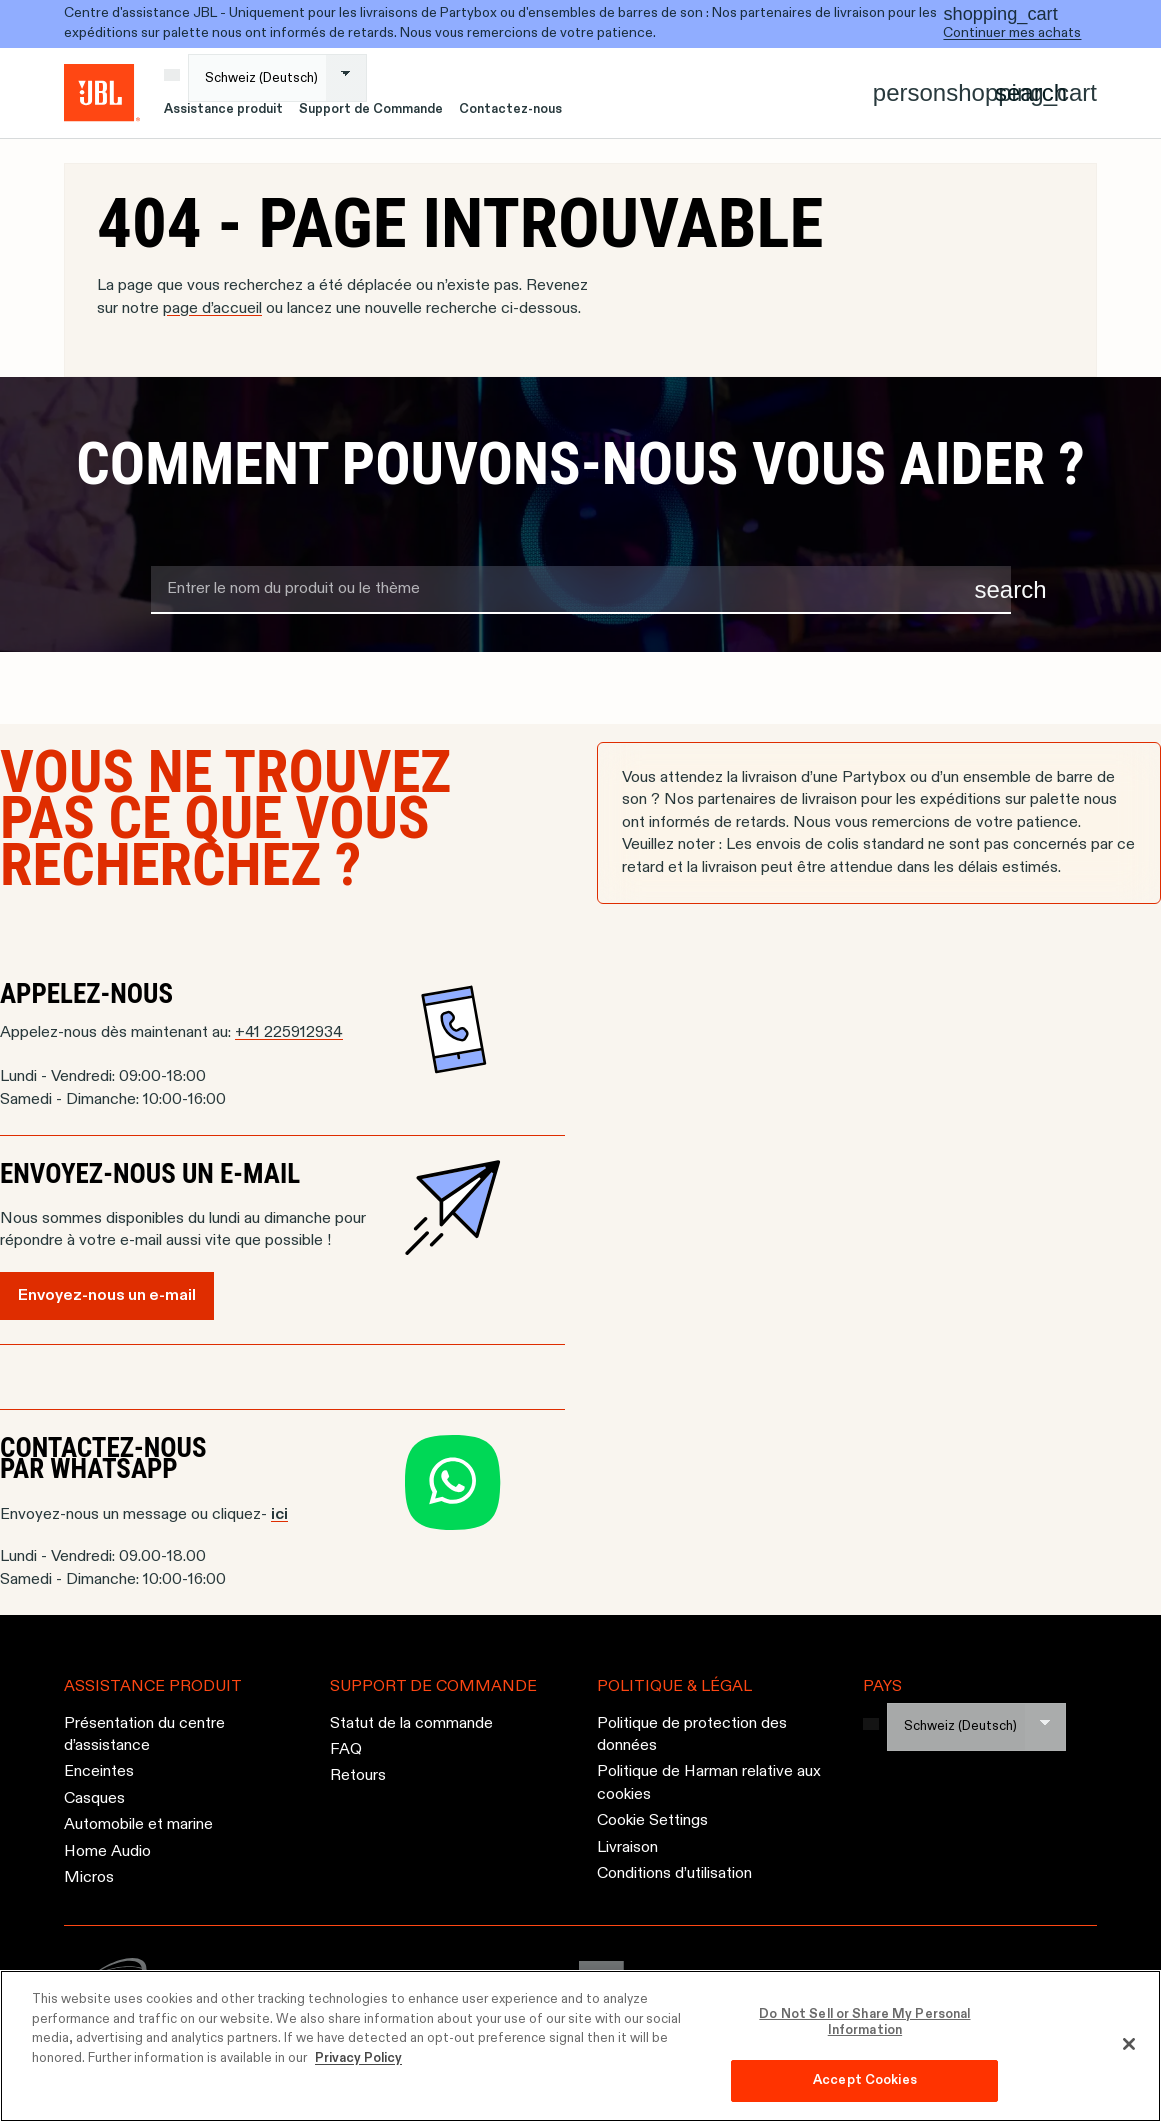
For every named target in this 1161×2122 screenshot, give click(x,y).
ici (279, 1515)
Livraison (627, 1848)
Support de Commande (371, 109)
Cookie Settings (652, 1821)
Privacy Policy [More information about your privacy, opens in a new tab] (358, 2058)
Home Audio (107, 1852)
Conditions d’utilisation (674, 1874)
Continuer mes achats (1012, 33)
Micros (89, 1878)
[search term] (581, 590)
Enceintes (99, 1773)
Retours (358, 1777)
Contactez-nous (510, 109)
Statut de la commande (411, 1724)
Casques (94, 1799)
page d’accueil (212, 309)
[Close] (1129, 2044)
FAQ (346, 1750)
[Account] (909, 93)
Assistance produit (223, 109)
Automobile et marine (138, 1825)
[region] (580, 2046)
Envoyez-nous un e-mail (107, 1296)
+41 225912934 (289, 1033)
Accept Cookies (865, 2080)
